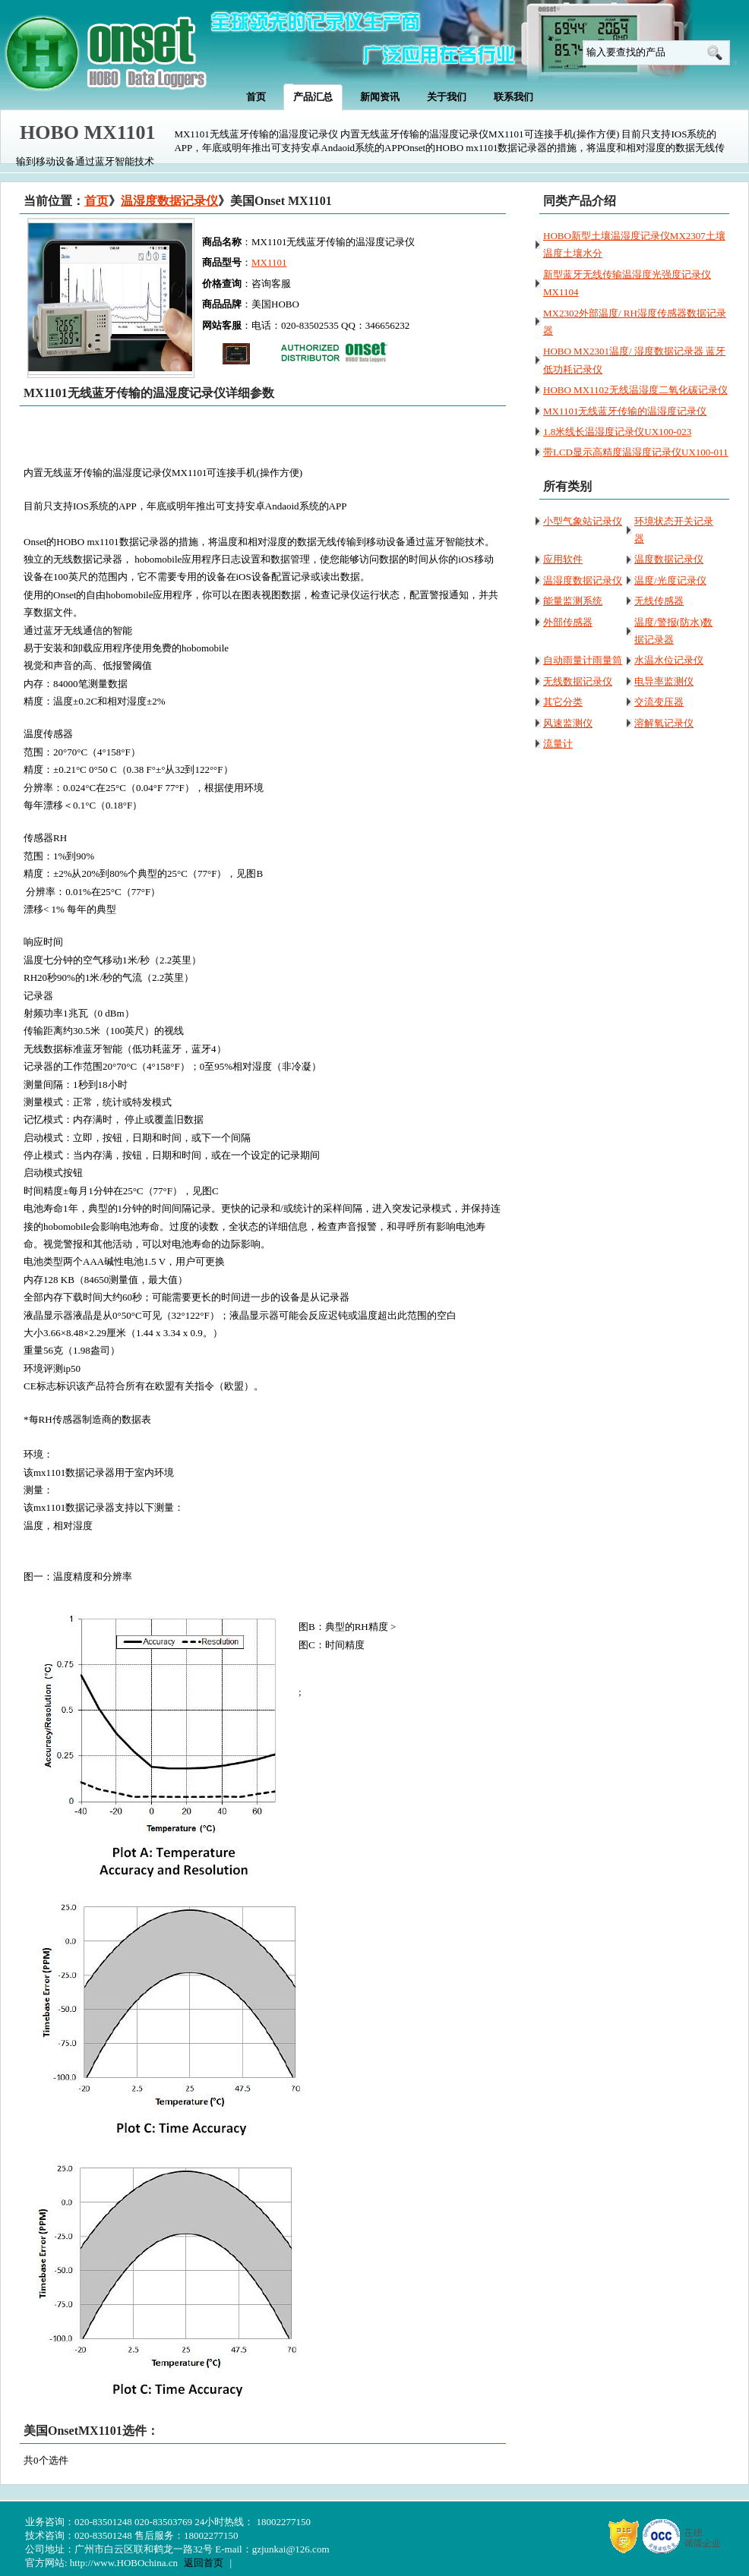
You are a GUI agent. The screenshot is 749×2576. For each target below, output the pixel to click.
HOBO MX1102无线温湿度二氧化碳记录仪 (635, 390)
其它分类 (563, 702)
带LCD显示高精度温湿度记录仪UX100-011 (635, 452)
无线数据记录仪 (577, 681)
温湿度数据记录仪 (169, 200)
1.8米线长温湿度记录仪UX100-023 (617, 431)
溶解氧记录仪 (664, 723)
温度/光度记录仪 (670, 580)
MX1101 (268, 262)
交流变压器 (659, 702)
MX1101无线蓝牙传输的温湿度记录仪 (624, 411)
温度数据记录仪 (668, 559)
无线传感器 (659, 601)
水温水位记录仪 (668, 660)
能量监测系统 (572, 601)
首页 (96, 200)
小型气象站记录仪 (582, 521)
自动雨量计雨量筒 (582, 660)
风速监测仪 (568, 723)
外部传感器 (568, 622)
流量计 (558, 743)
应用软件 (563, 559)
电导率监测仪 (664, 681)
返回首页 (203, 2562)
